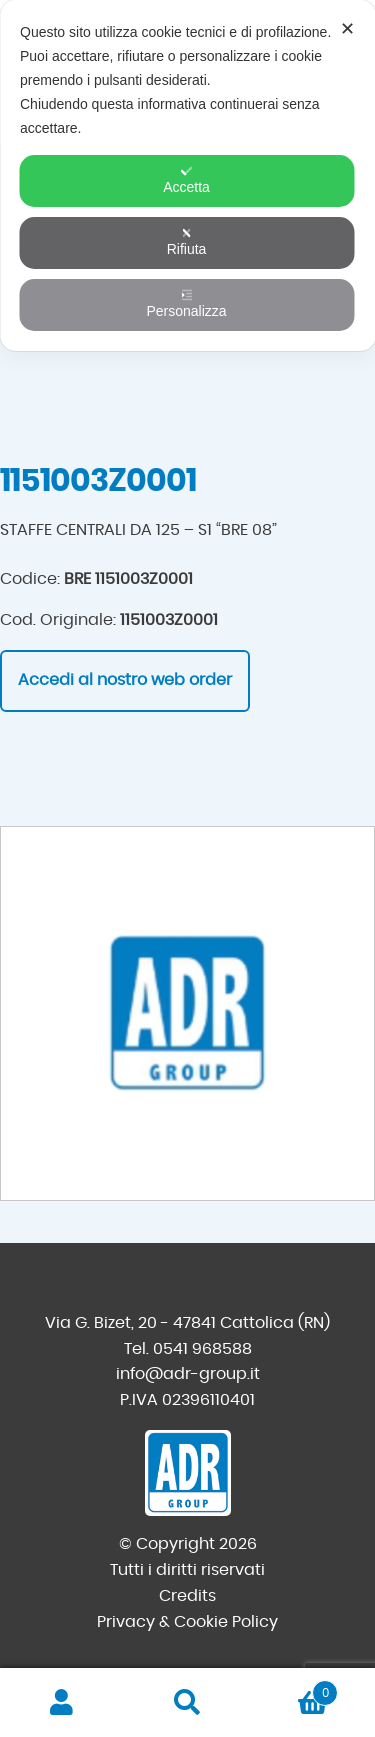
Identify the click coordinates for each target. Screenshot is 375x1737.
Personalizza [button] (186, 304)
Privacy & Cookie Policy (187, 1622)
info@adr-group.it (188, 1374)
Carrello (294, 1689)
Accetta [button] (186, 180)
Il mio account (62, 1703)
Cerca (187, 1703)
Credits (187, 1596)
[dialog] (187, 175)
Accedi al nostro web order (125, 680)
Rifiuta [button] (187, 242)
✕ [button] (347, 29)
